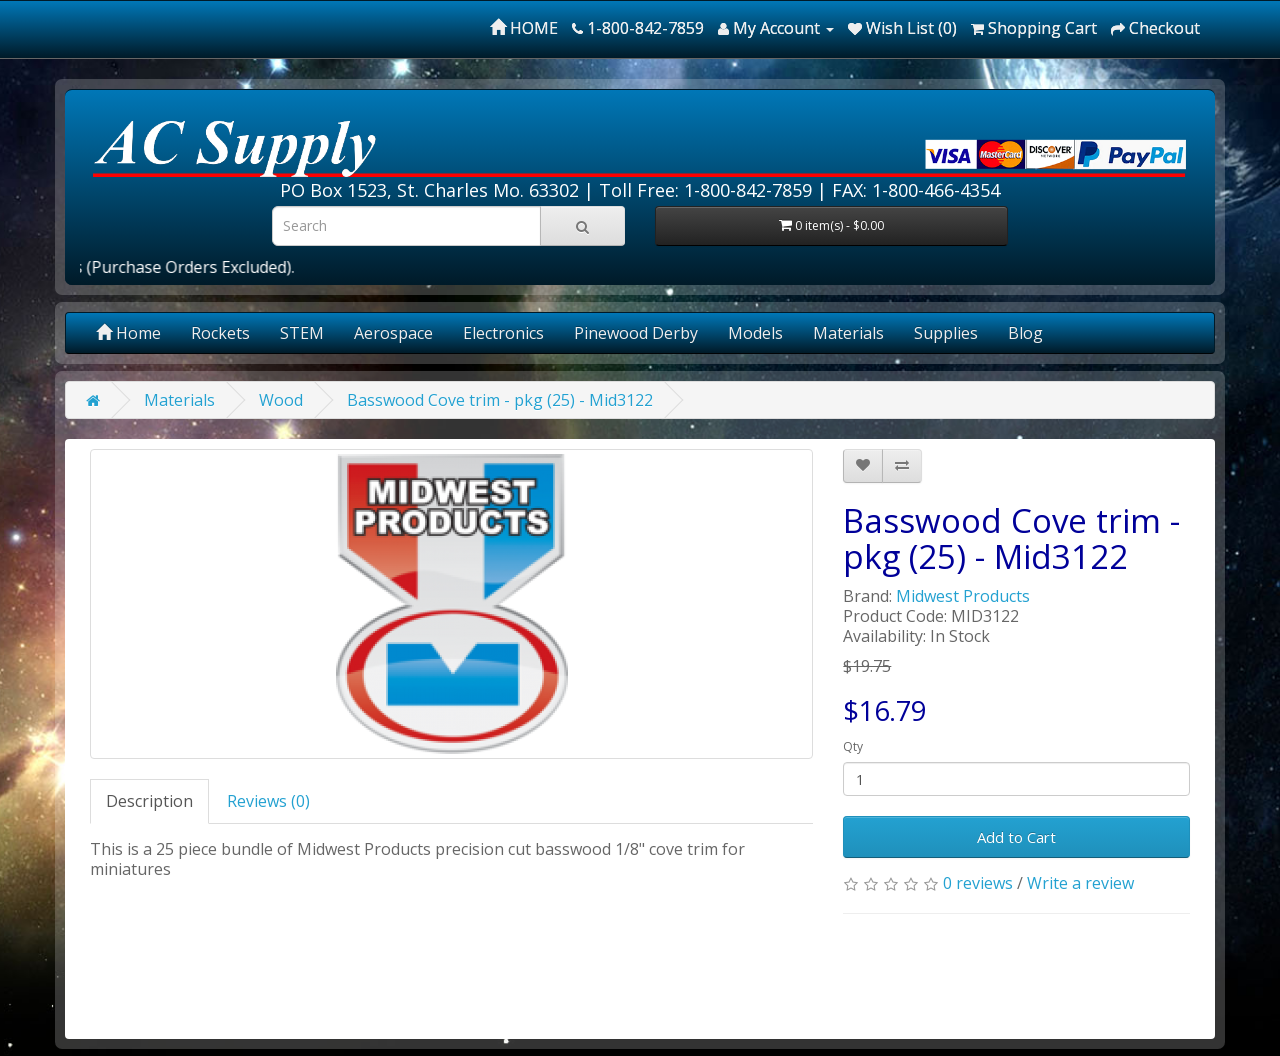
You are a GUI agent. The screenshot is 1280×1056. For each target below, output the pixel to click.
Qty (853, 746)
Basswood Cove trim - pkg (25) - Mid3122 (500, 400)
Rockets (220, 333)
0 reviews (978, 883)
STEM (302, 333)
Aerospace (393, 333)
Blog (1025, 333)
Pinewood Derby (636, 333)
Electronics (503, 333)
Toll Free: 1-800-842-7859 (705, 190)
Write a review (1080, 883)
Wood (281, 400)
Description (149, 801)
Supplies (946, 333)
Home (128, 333)
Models (755, 333)
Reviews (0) (268, 801)
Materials (848, 333)
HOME (524, 28)
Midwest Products (963, 596)
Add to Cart (1016, 837)
